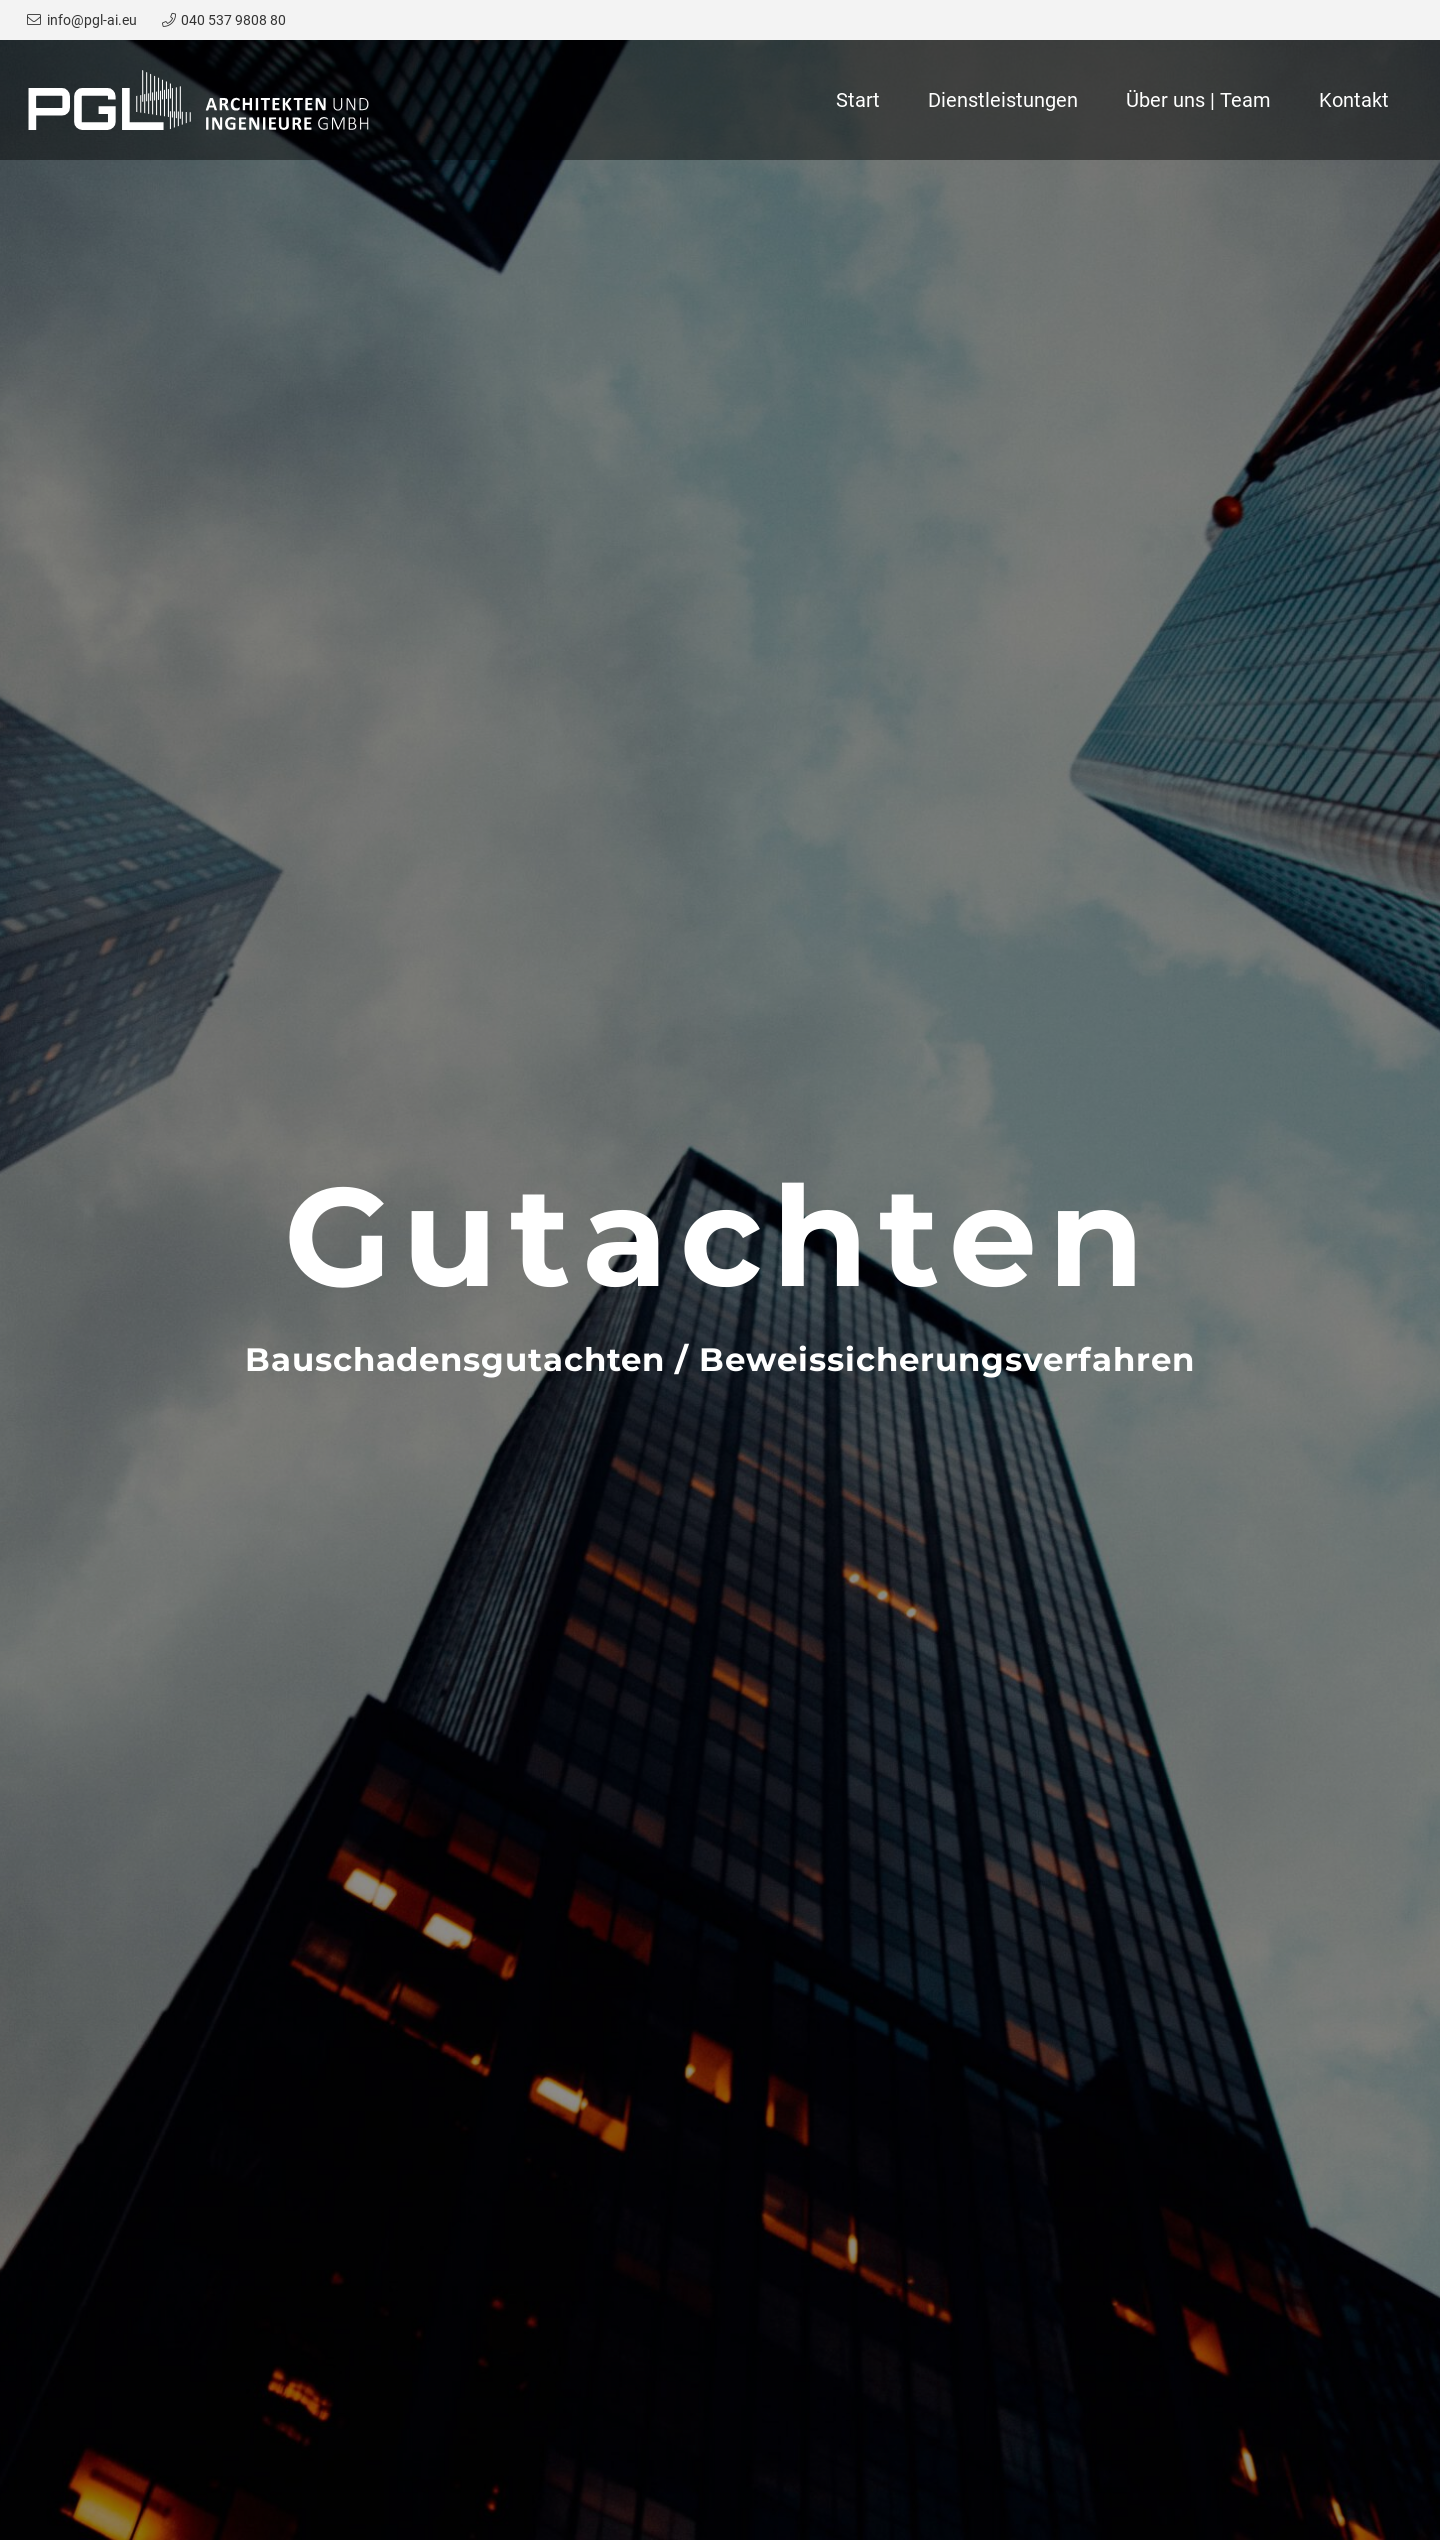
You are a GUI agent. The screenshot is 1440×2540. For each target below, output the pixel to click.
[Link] (198, 100)
